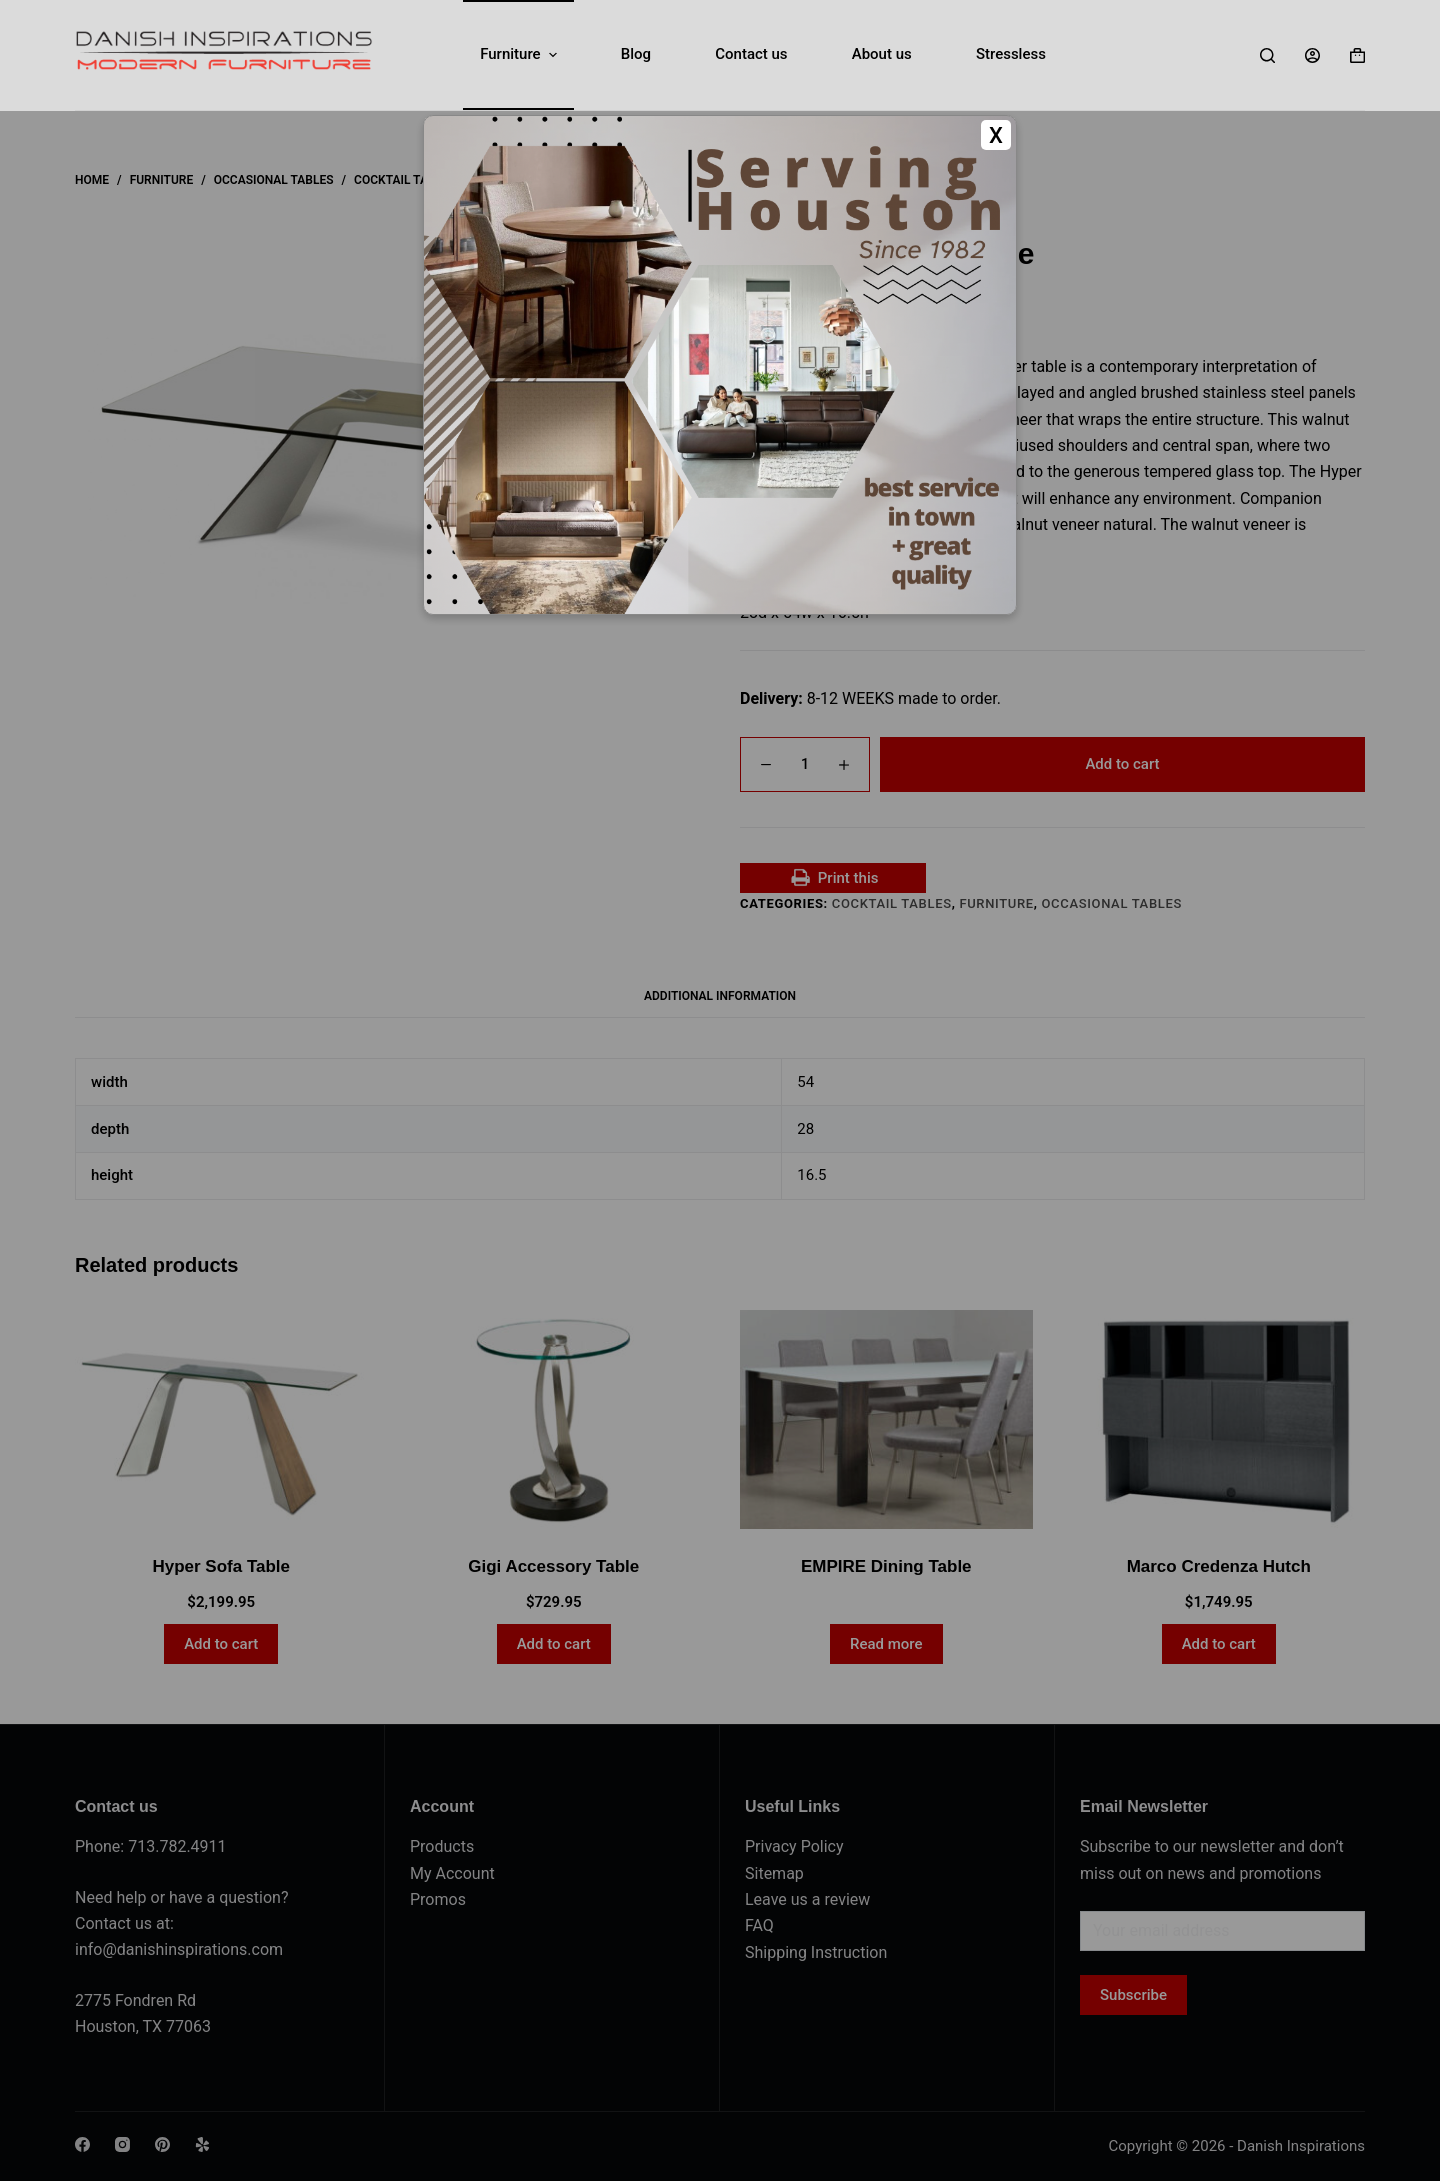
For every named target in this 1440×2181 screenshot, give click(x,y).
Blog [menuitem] (636, 54)
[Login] (1312, 55)
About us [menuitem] (882, 54)
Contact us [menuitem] (751, 54)
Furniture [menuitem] (520, 54)
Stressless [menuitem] (1011, 54)
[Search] (1267, 55)
